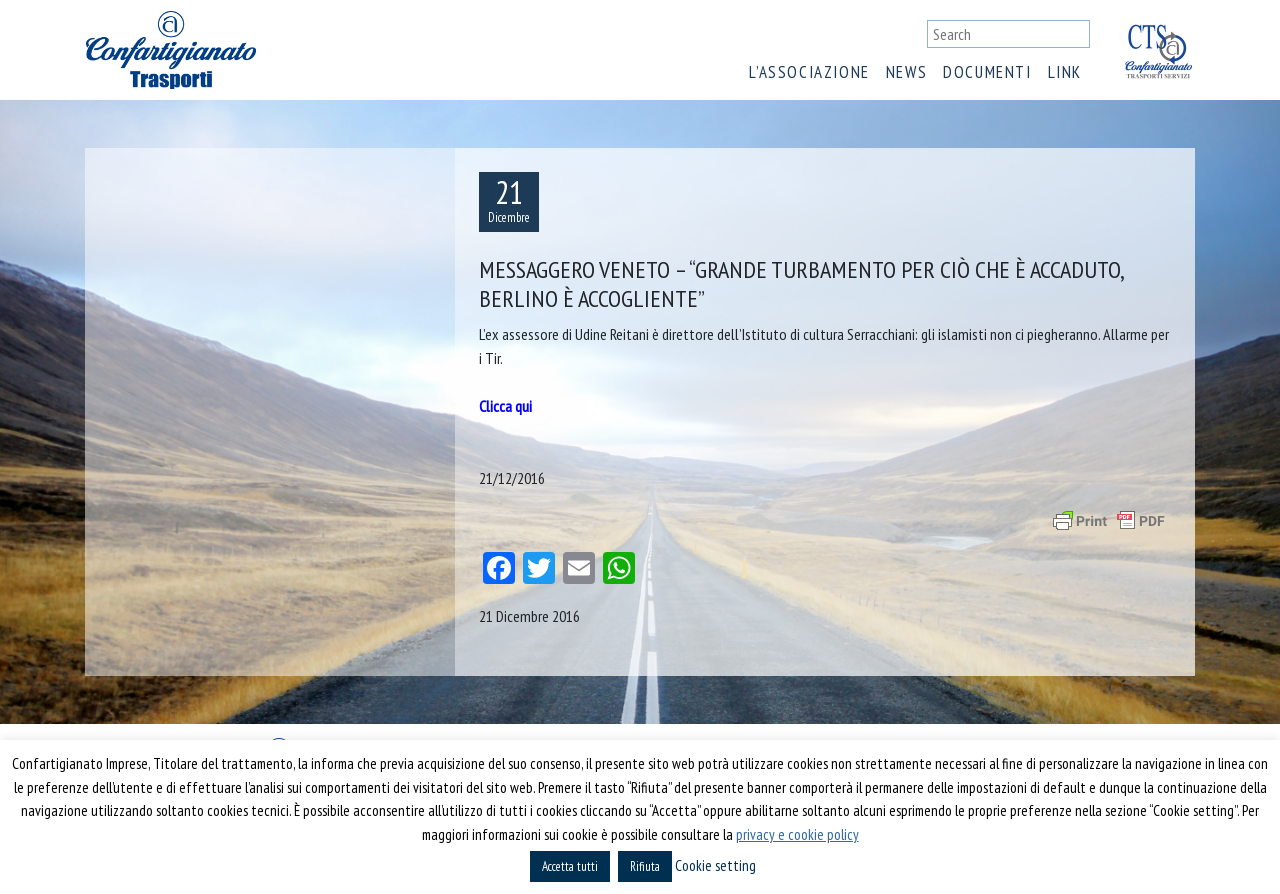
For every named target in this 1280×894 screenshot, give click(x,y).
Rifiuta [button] (645, 866)
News (906, 72)
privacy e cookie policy (797, 834)
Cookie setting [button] (715, 865)
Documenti (987, 72)
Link (1065, 72)
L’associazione (809, 72)
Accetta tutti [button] (570, 866)
